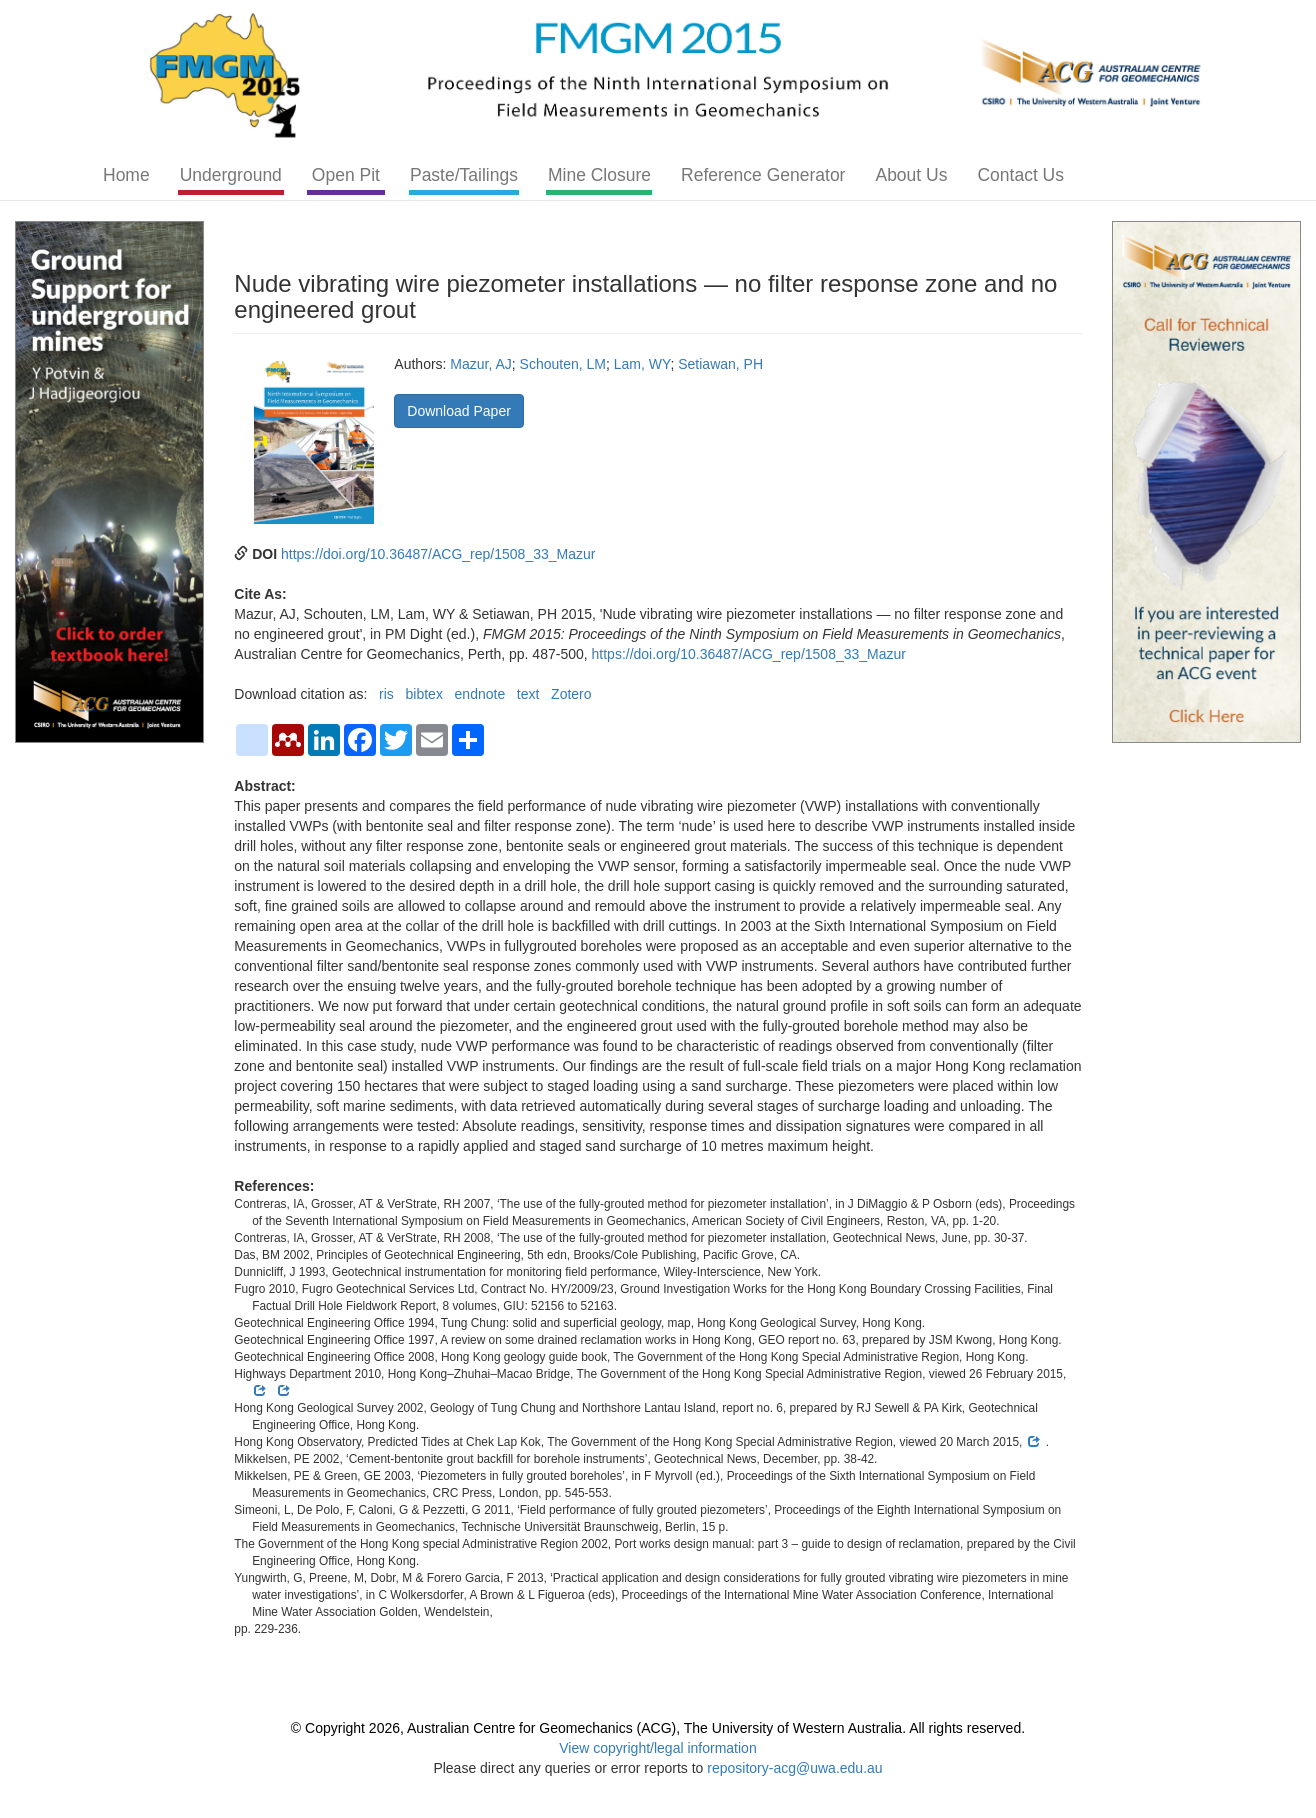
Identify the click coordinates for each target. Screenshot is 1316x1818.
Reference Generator (763, 175)
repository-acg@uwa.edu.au (794, 1768)
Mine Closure (599, 175)
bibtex (424, 694)
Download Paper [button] (459, 411)
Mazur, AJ (480, 364)
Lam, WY (642, 364)
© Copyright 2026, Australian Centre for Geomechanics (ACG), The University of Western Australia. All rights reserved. (658, 1728)
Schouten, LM (563, 364)
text (528, 694)
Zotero (571, 694)
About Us (911, 175)
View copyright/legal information (657, 1748)
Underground (231, 175)
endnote (480, 694)
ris (386, 694)
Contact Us (1020, 175)
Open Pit (346, 175)
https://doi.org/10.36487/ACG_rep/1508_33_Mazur (438, 554)
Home (126, 175)
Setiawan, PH (720, 364)
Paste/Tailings (464, 175)
